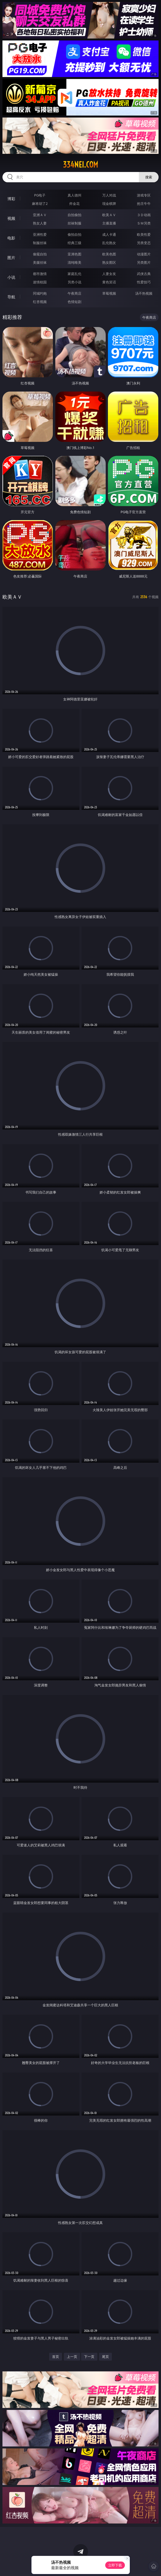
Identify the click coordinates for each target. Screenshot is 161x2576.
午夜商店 (74, 293)
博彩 (11, 198)
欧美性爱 (144, 234)
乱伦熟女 (109, 242)
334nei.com (80, 165)
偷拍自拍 (74, 234)
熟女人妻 (40, 223)
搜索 (148, 177)
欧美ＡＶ (109, 214)
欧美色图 (109, 254)
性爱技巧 (144, 282)
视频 (11, 218)
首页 (55, 2356)
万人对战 (109, 195)
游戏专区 (144, 195)
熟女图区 (109, 262)
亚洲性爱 (40, 234)
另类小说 (74, 282)
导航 (11, 297)
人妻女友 (109, 273)
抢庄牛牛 (144, 203)
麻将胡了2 (40, 203)
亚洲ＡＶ (40, 214)
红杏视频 (40, 301)
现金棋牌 (109, 203)
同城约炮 (40, 293)
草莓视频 (109, 293)
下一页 (89, 2356)
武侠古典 (144, 273)
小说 (11, 277)
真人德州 (74, 195)
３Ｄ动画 (144, 214)
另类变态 (144, 242)
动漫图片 (144, 254)
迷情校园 (40, 282)
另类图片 (144, 262)
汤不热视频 (143, 293)
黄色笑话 (109, 282)
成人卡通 (109, 234)
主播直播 (109, 223)
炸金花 (74, 203)
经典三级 (74, 242)
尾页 (105, 2356)
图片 (11, 257)
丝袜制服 (74, 223)
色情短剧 (74, 301)
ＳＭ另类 (144, 223)
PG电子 (40, 195)
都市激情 (40, 273)
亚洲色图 (74, 254)
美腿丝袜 (40, 262)
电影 (11, 238)
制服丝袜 (40, 242)
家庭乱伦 (74, 273)
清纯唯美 (74, 262)
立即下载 (115, 2565)
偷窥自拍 (40, 254)
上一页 (72, 2356)
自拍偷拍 (74, 214)
